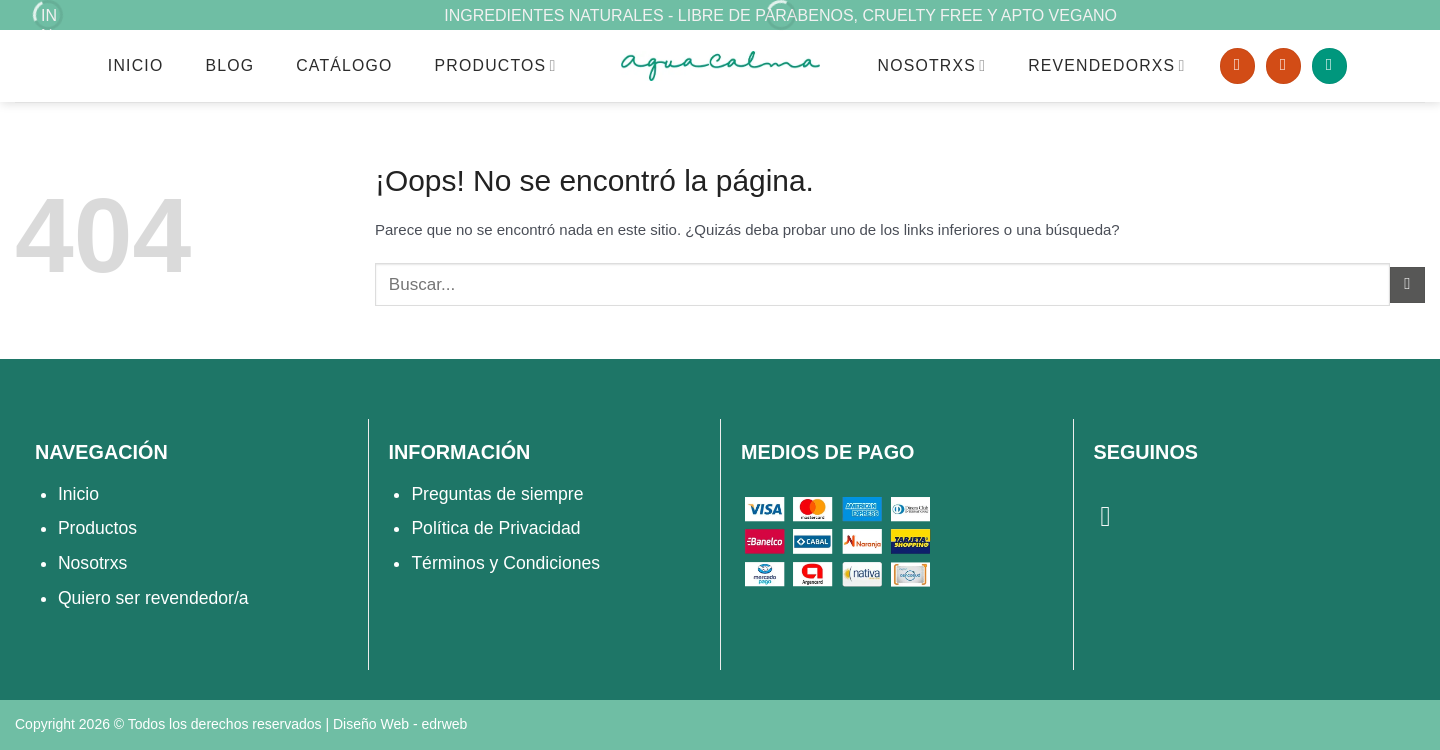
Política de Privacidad (495, 528)
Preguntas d (458, 494)
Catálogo (344, 65)
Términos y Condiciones (505, 563)
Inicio (136, 65)
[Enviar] (1407, 285)
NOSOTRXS (932, 65)
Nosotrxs (92, 563)
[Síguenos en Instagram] (1115, 516)
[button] (1329, 66)
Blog (229, 65)
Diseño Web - (400, 724)
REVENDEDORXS (1106, 65)
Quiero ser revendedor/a (153, 598)
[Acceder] (1283, 66)
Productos (496, 65)
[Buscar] (1237, 66)
